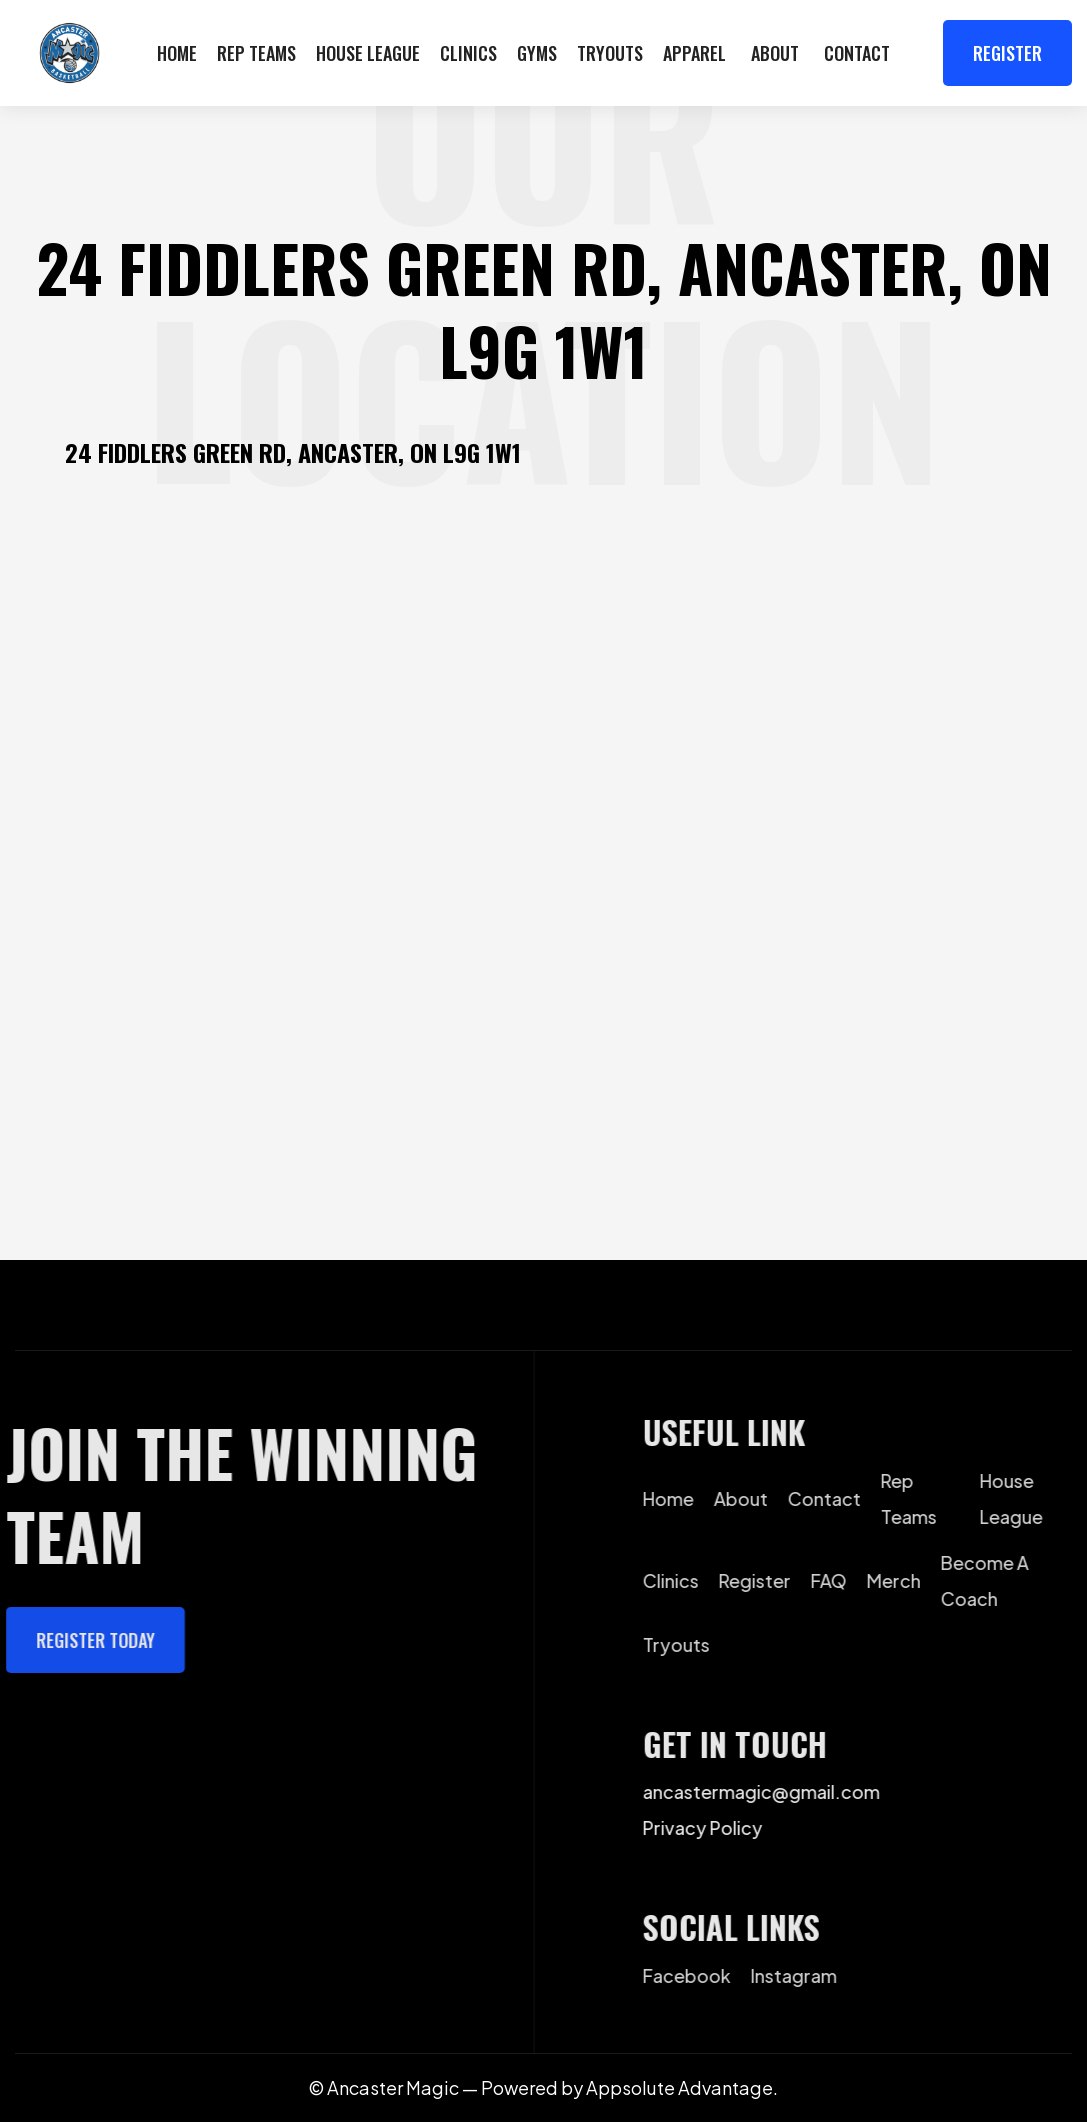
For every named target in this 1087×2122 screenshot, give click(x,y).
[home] (69, 53)
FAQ (839, 1579)
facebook (697, 1974)
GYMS (537, 53)
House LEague (368, 53)
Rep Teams (256, 53)
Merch (904, 1579)
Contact (857, 53)
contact (834, 1497)
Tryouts (610, 53)
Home (177, 53)
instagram (804, 1974)
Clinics (468, 53)
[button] (775, 53)
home (678, 1497)
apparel (694, 53)
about (751, 1497)
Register (1007, 53)
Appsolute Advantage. (682, 2087)
